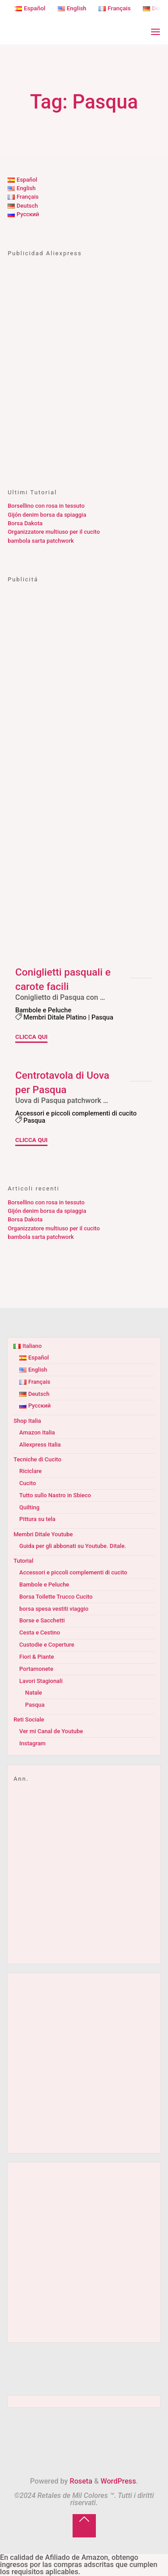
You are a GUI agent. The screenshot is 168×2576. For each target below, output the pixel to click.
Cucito (27, 1483)
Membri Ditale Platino (54, 1017)
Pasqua (102, 1017)
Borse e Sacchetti (42, 1620)
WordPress (118, 2481)
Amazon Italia (37, 1432)
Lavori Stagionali (41, 1681)
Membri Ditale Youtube (43, 1534)
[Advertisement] (84, 381)
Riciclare (30, 1471)
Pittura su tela (37, 1519)
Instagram (32, 1743)
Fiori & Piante (36, 1656)
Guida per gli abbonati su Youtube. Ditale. (72, 1546)
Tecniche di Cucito (37, 1459)
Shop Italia (27, 1420)
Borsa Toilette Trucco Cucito (56, 1596)
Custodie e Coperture (46, 1644)
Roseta (80, 2481)
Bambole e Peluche (43, 1010)
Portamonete (36, 1668)
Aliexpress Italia (39, 1444)
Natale (33, 1692)
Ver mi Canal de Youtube (51, 1731)
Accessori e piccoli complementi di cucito (76, 1113)
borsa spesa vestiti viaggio (53, 1608)
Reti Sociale (28, 1719)
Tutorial (23, 1560)
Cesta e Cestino (39, 1632)
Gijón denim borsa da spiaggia (47, 514)
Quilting (29, 1507)
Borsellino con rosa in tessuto (46, 505)
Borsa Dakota (25, 523)
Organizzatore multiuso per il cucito (54, 531)
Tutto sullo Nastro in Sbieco (55, 1495)
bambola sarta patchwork (41, 540)
